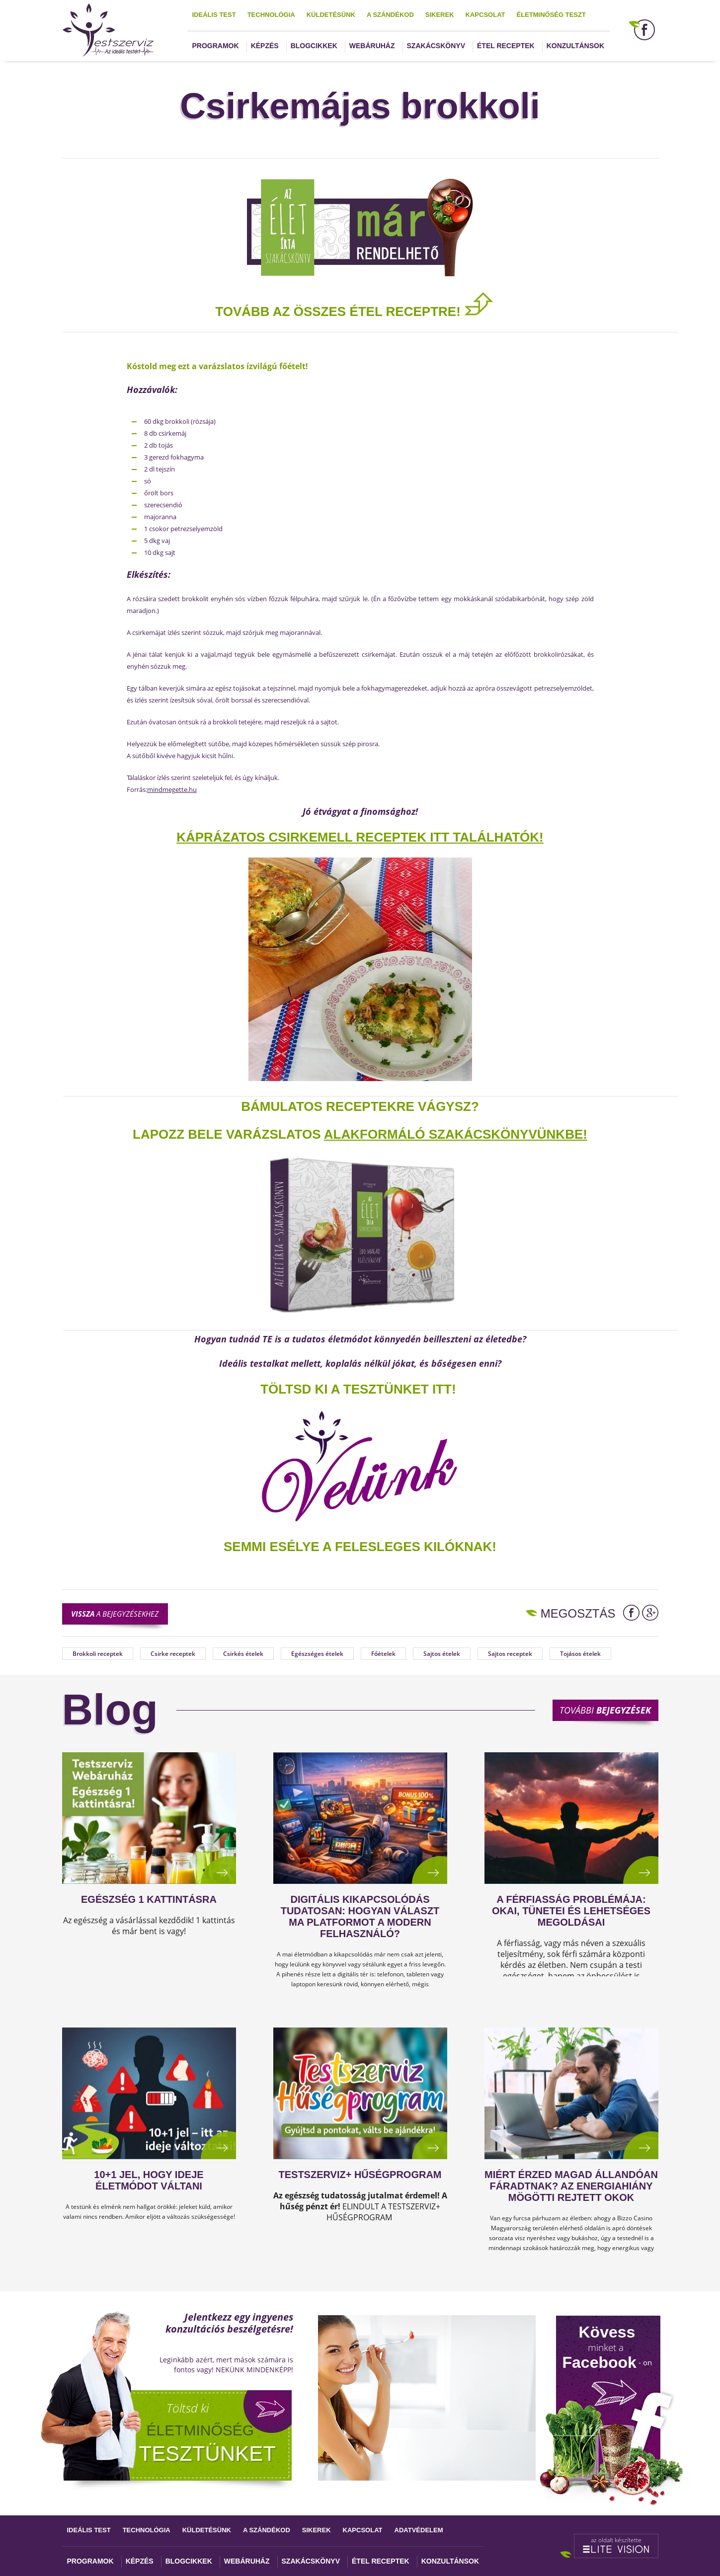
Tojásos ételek (580, 1653)
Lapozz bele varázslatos (228, 1134)
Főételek (383, 1653)
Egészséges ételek (317, 1653)
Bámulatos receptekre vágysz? (360, 1106)
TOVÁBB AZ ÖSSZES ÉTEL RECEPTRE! (354, 311)
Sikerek (439, 14)
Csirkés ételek (243, 1653)
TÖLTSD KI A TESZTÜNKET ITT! (358, 1389)
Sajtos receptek (510, 1653)
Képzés (265, 46)
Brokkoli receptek (98, 1653)
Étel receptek (506, 46)
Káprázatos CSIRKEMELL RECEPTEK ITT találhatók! (360, 837)
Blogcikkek (314, 46)
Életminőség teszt (551, 14)
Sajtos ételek (441, 1653)
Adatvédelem (419, 2530)
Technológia (271, 14)
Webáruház (372, 46)
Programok (215, 46)
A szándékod (390, 14)
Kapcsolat (485, 14)
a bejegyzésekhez (115, 1614)
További (605, 1710)
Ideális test (214, 14)
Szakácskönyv (436, 46)
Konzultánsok (575, 46)
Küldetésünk (331, 14)
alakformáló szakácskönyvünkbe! (455, 1134)
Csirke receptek (173, 1653)
